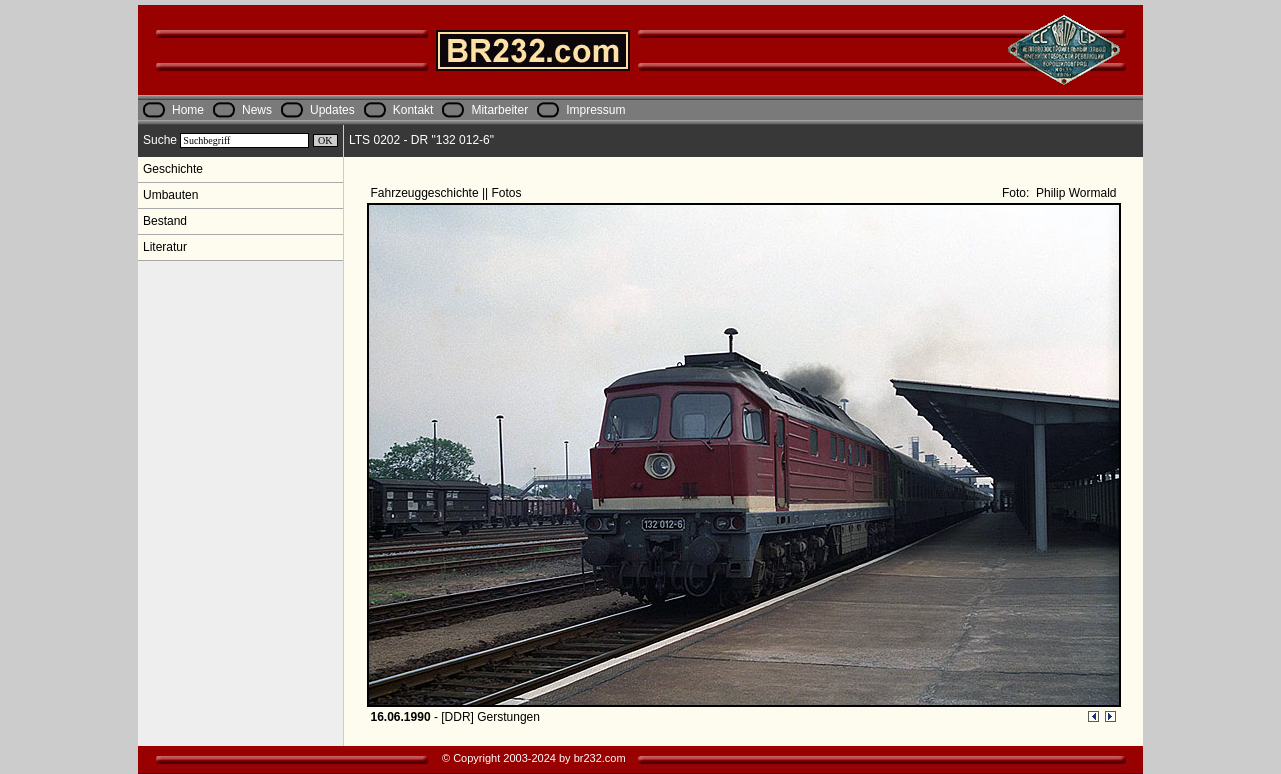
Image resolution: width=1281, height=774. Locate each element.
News (257, 110)
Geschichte (173, 169)
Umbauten (170, 195)
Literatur (165, 247)
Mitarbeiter (499, 110)
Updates (332, 110)
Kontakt (413, 110)
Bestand (165, 221)
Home (188, 110)
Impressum (595, 110)
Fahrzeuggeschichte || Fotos (448, 193)
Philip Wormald (1075, 193)
